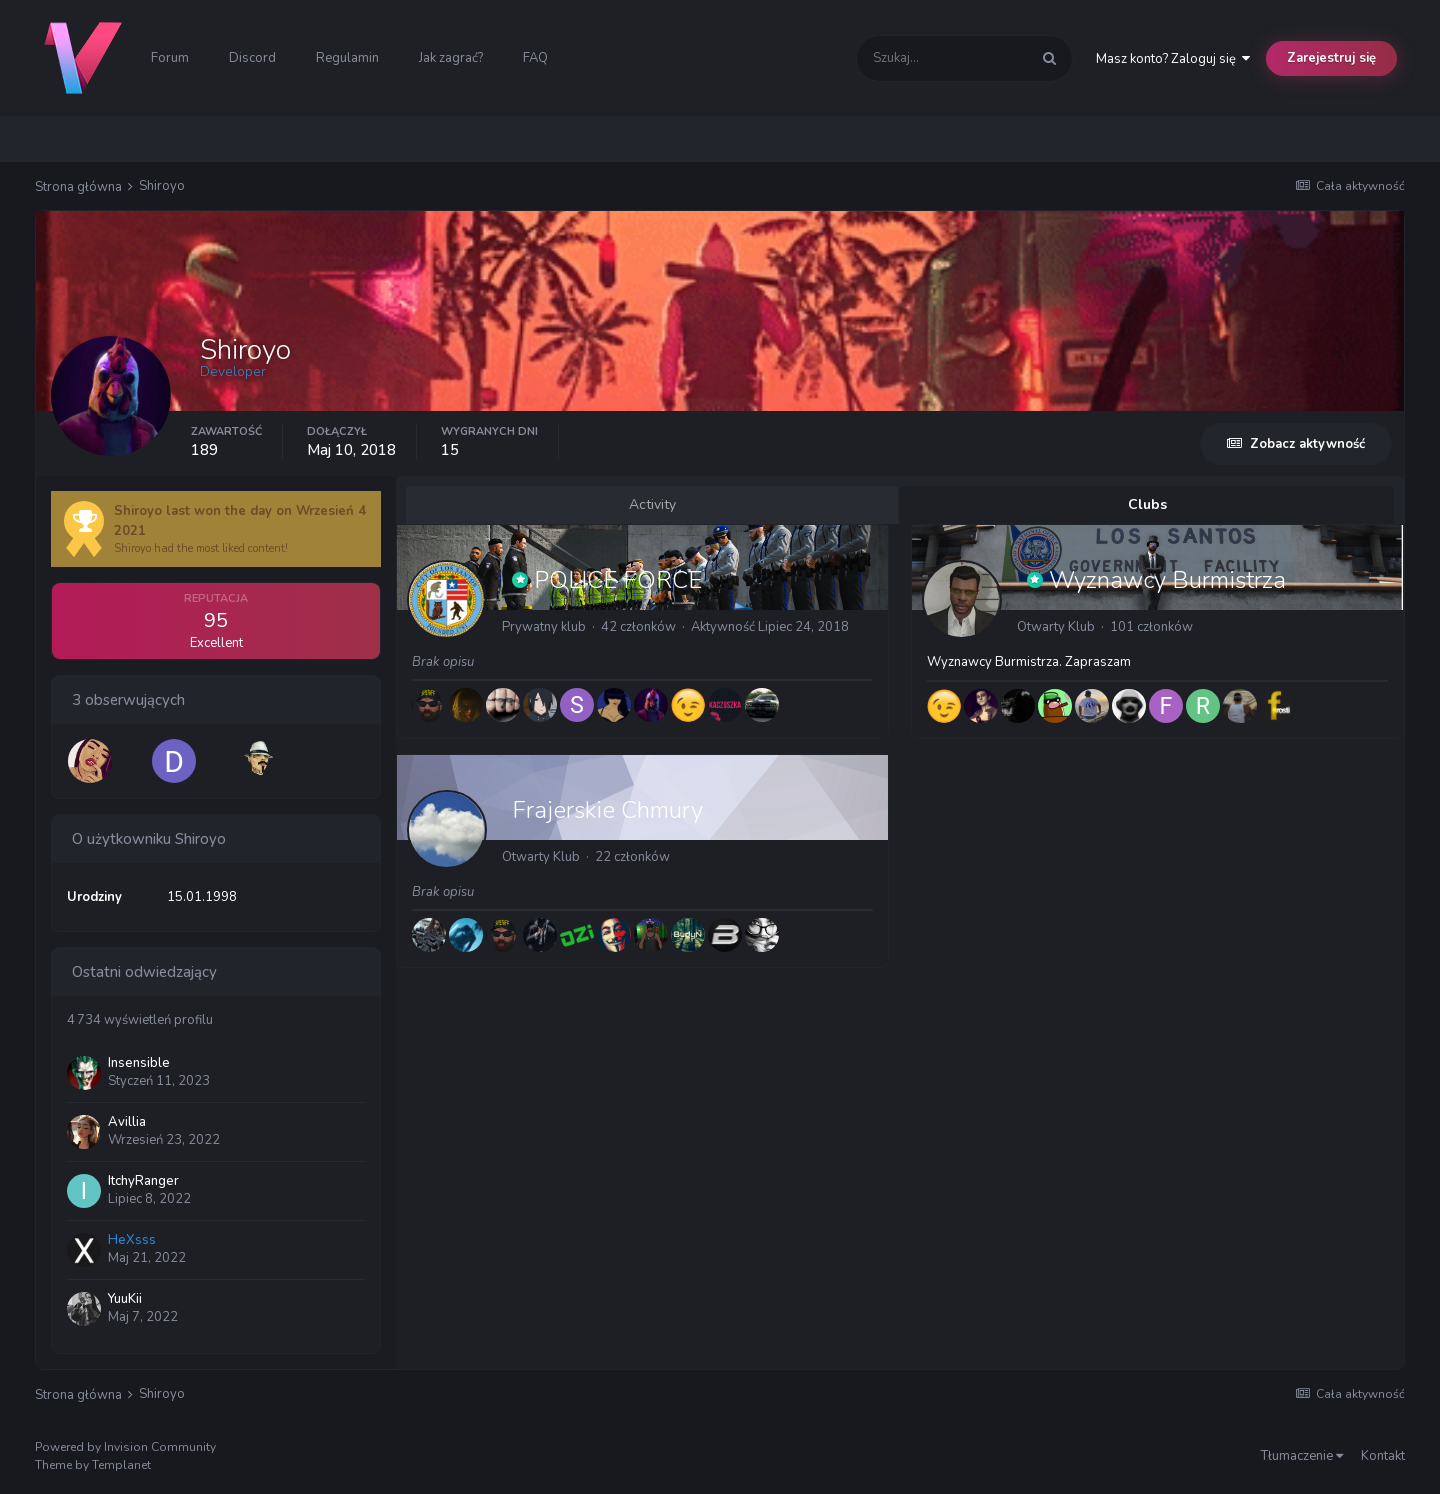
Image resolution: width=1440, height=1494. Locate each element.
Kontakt (1383, 1456)
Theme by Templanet (93, 1465)
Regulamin (347, 58)
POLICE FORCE (618, 580)
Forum (170, 58)
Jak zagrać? (451, 58)
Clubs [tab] (1147, 504)
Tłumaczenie (1302, 1456)
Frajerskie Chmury (607, 810)
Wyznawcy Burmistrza (1167, 580)
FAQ (535, 58)
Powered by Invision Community (125, 1447)
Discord (252, 58)
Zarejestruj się (1331, 58)
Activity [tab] (652, 504)
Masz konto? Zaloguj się (1173, 59)
